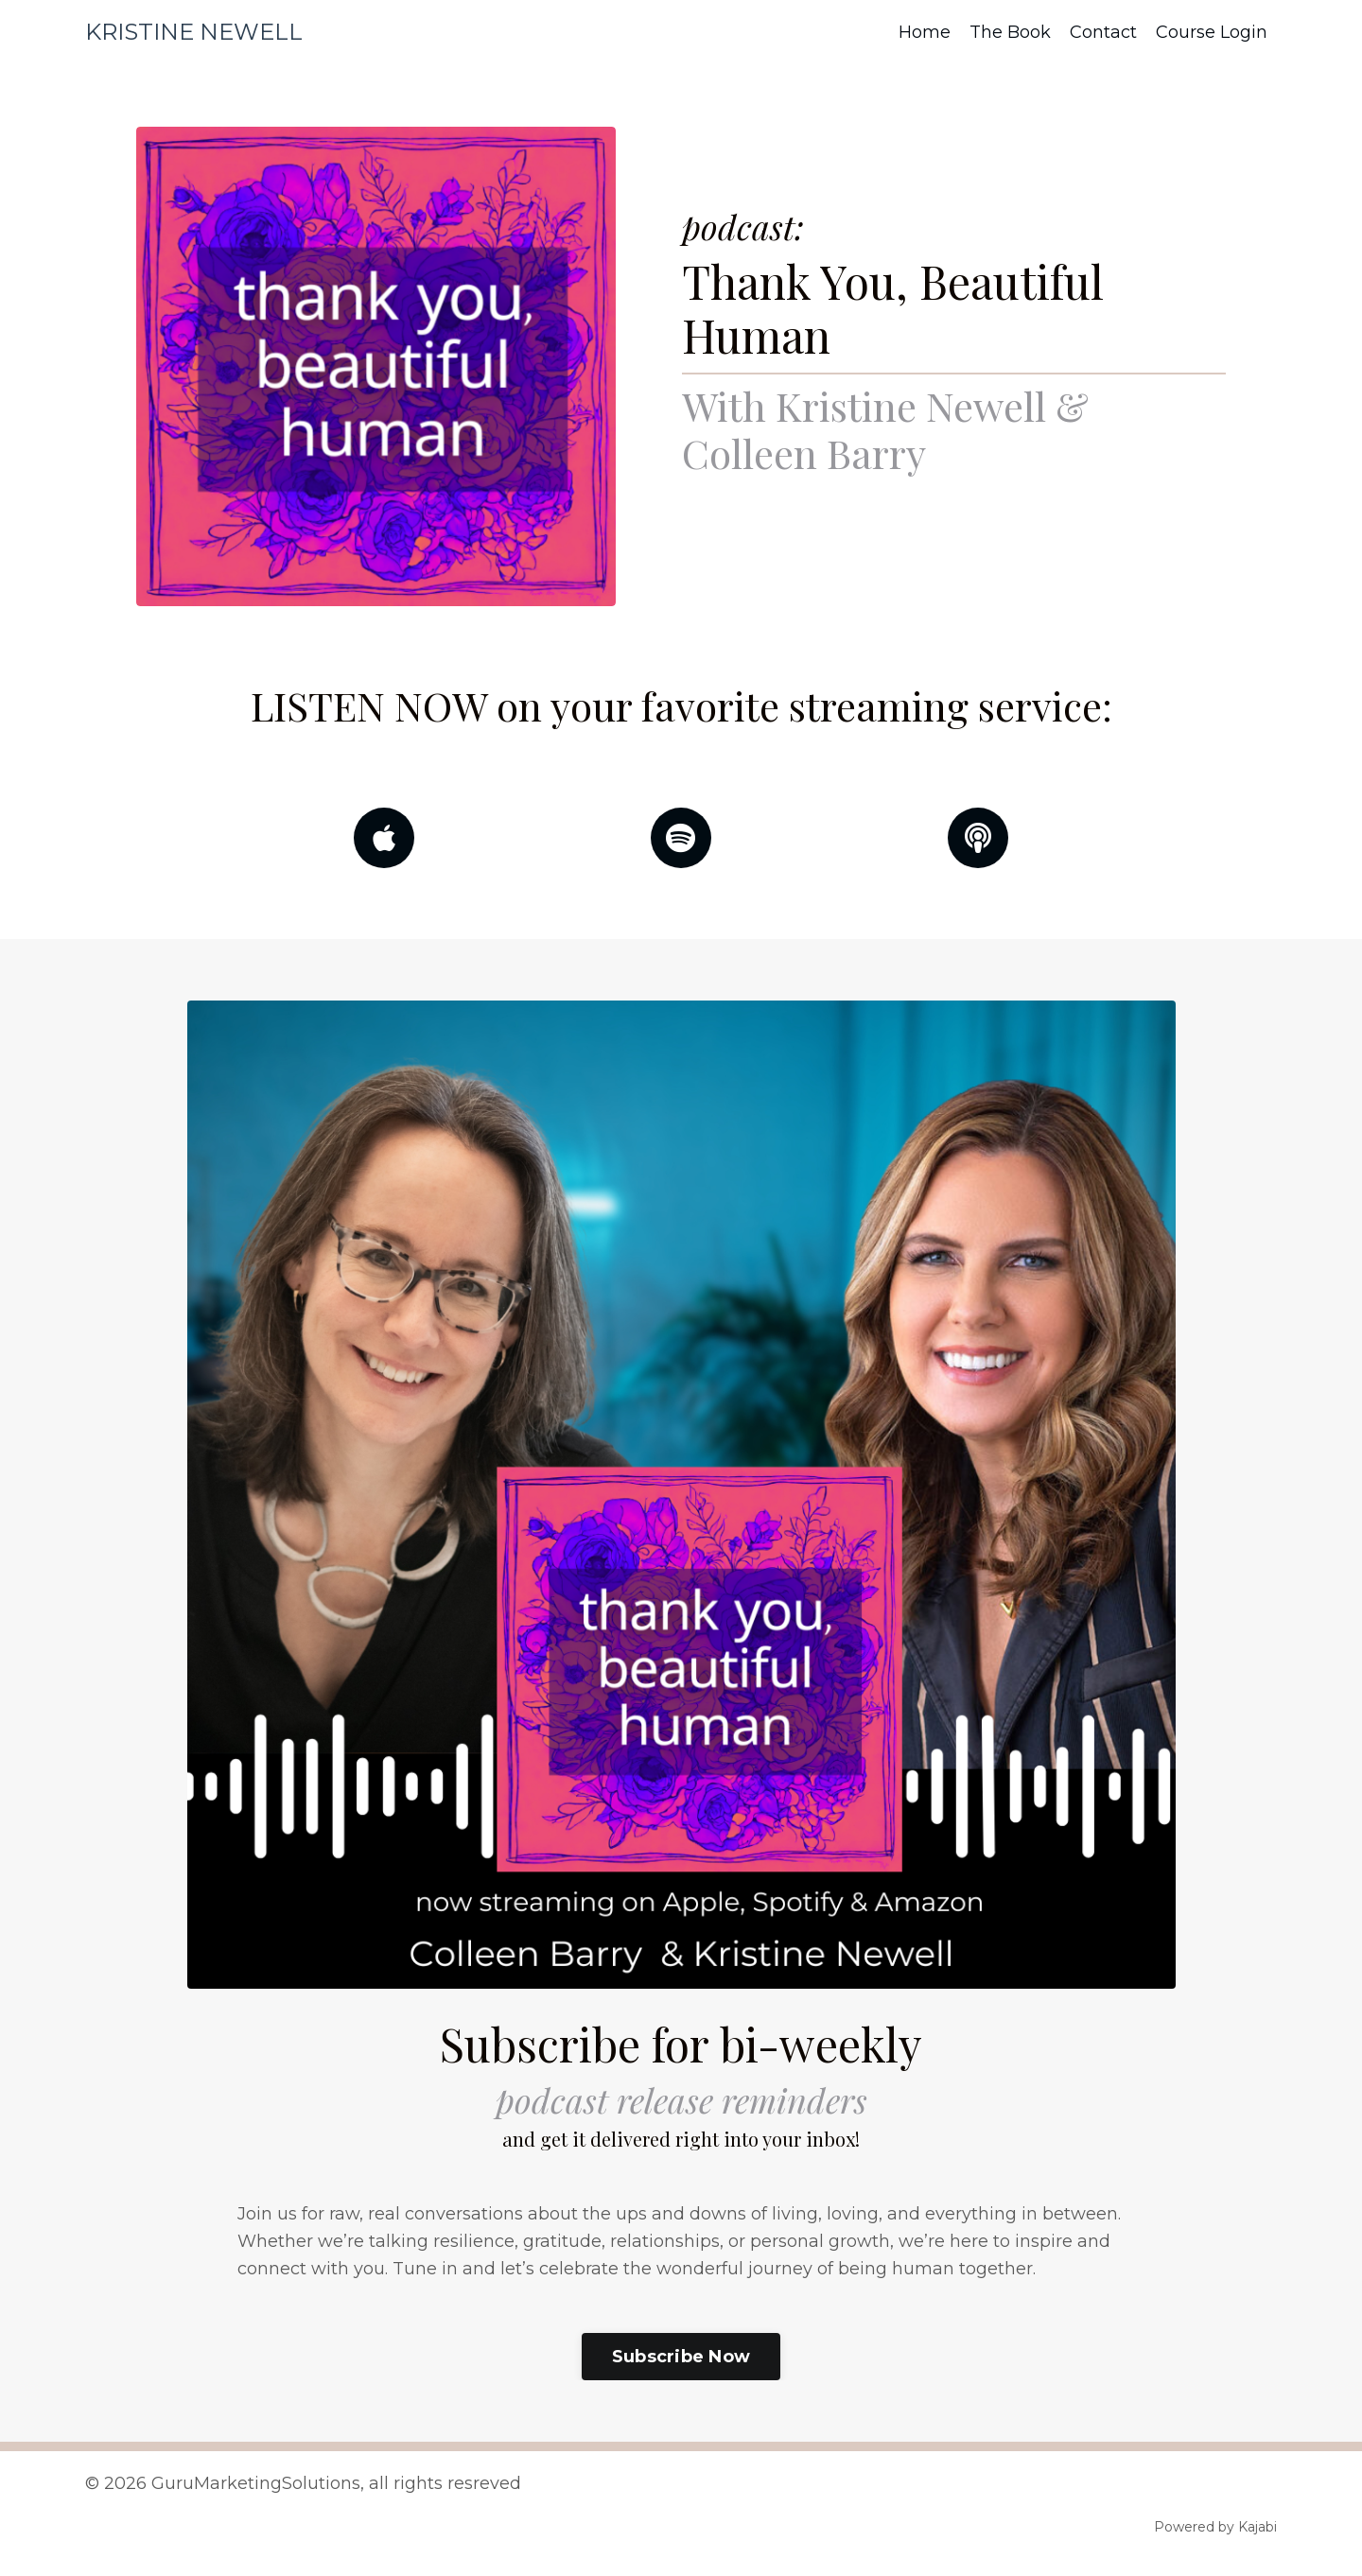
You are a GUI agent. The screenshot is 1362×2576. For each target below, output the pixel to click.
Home (925, 32)
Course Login (1211, 32)
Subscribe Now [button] (681, 2356)
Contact (1103, 32)
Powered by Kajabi (1215, 2526)
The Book (1010, 32)
